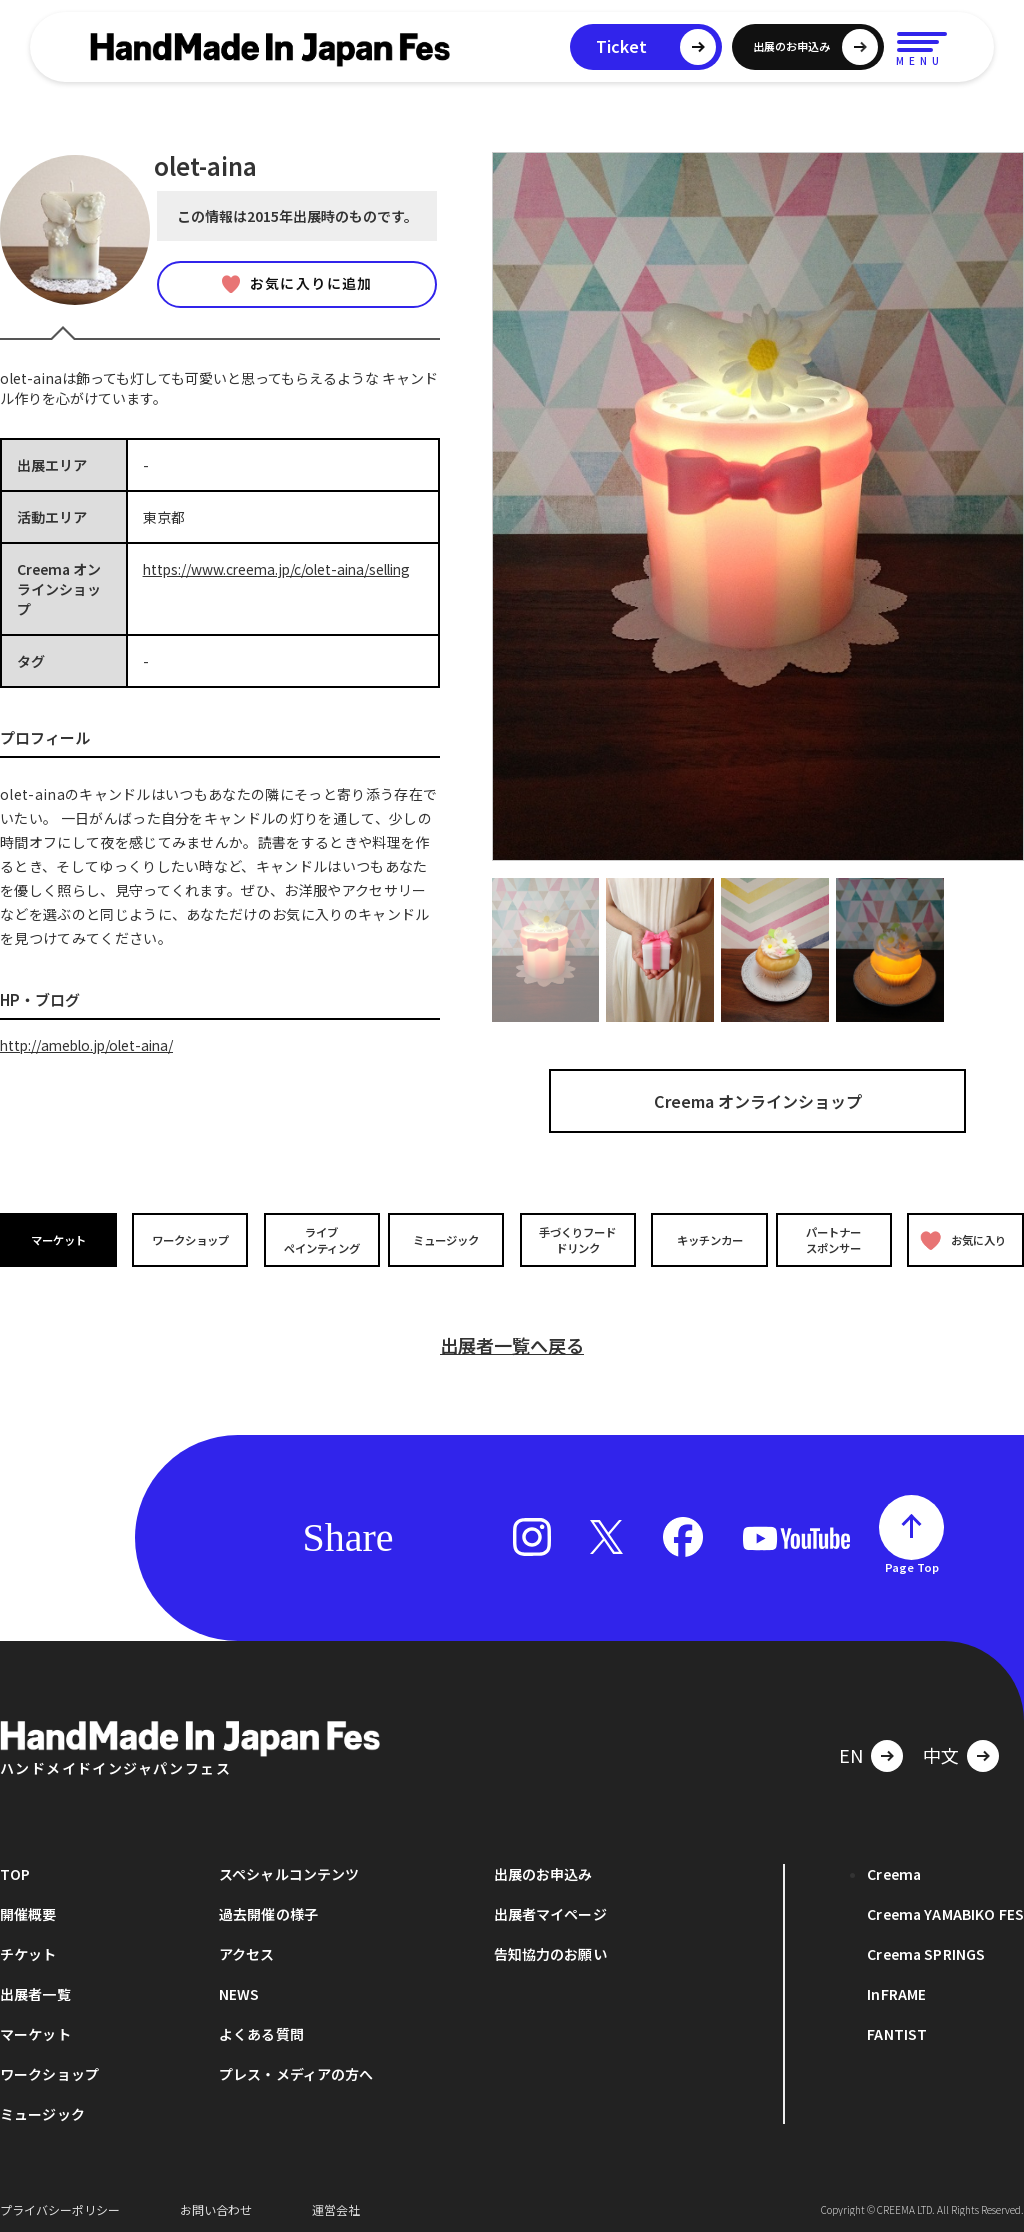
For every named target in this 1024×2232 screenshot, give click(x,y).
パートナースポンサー (835, 1239)
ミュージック (447, 1239)
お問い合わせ (216, 2201)
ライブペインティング (318, 1239)
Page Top (912, 1559)
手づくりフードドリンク (577, 1239)
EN (851, 1747)
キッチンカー (706, 1239)
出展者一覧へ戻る (512, 1337)
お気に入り (962, 1240)
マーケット (60, 1239)
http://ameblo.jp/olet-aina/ (91, 1045)
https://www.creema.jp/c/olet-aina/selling (282, 569)
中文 (941, 1747)
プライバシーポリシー (60, 2201)
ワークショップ (189, 1239)
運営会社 (336, 2201)
